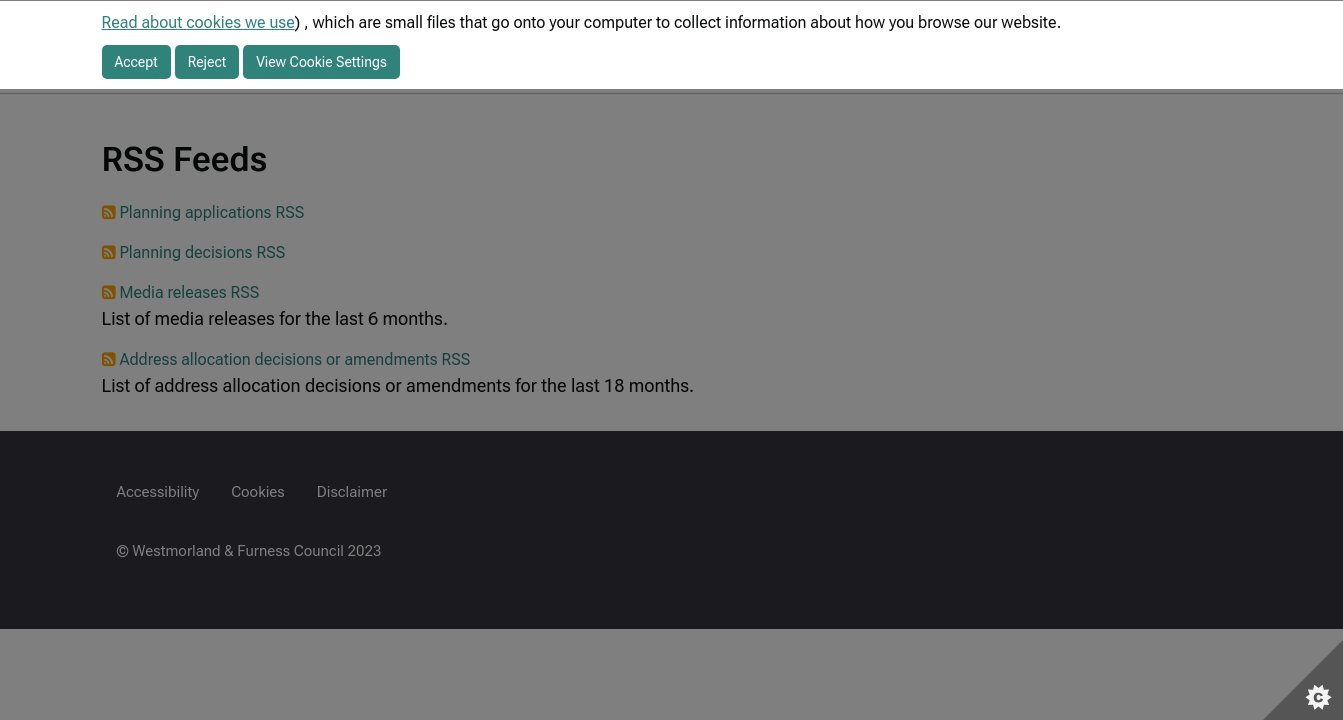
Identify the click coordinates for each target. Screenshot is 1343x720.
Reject (207, 62)
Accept (136, 62)
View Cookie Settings (321, 62)
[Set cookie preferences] (1303, 680)
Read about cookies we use (198, 22)
